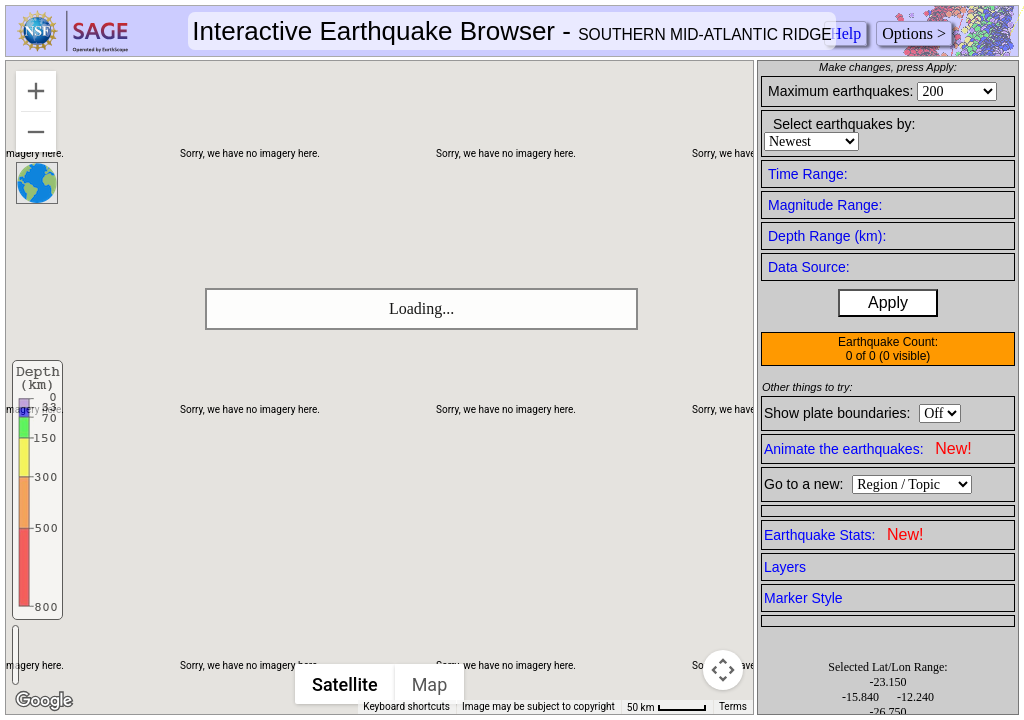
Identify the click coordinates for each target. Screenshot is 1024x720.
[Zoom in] (36, 91)
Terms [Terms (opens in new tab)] (733, 706)
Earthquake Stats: (843, 534)
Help (845, 33)
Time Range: (808, 174)
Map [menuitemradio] (430, 684)
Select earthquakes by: (844, 124)
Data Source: (809, 267)
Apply (888, 302)
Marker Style (803, 598)
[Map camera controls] (723, 670)
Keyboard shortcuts (406, 706)
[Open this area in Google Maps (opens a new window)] (44, 701)
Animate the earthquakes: (868, 448)
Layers (785, 567)
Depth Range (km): (827, 236)
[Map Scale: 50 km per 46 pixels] (667, 707)
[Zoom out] (36, 132)
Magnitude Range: (825, 205)
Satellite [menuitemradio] (345, 684)
